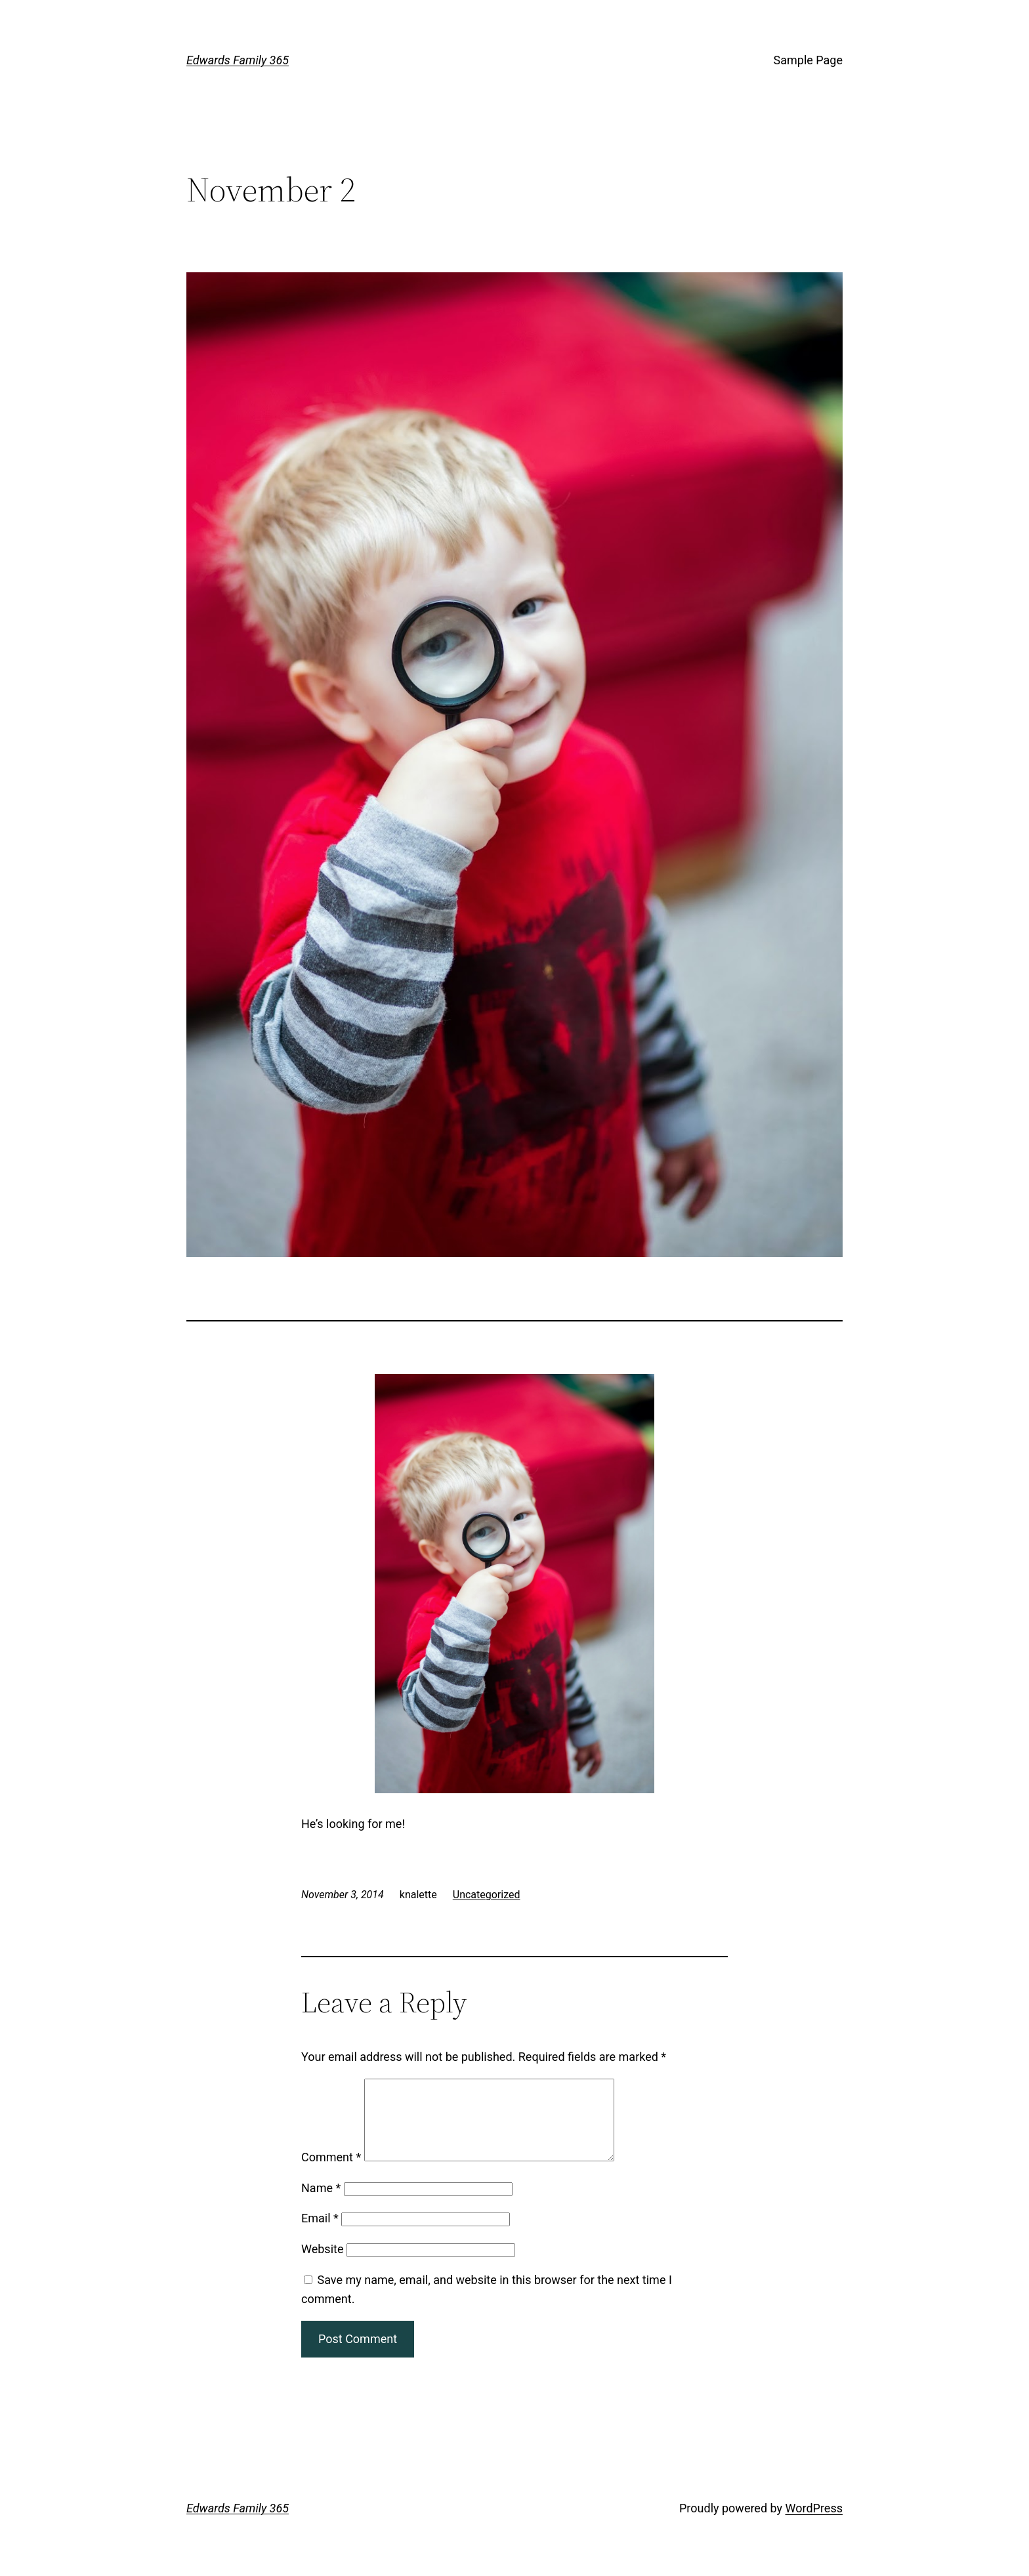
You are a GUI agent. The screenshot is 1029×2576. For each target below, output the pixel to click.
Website (322, 2265)
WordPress (814, 2524)
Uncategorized (486, 1894)
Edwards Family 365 (237, 60)
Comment (331, 2173)
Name (321, 2204)
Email (320, 2234)
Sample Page (808, 60)
